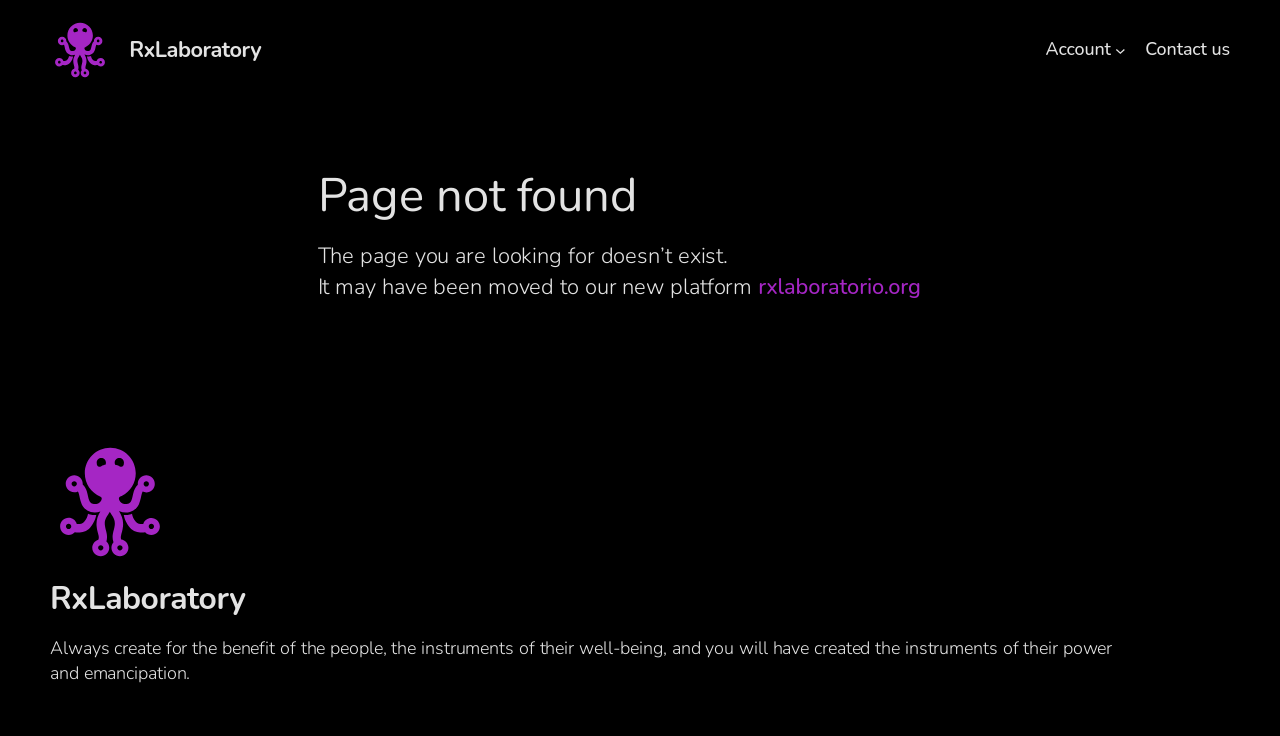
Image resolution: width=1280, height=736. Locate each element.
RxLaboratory (195, 50)
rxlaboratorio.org (839, 287)
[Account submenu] (1120, 50)
